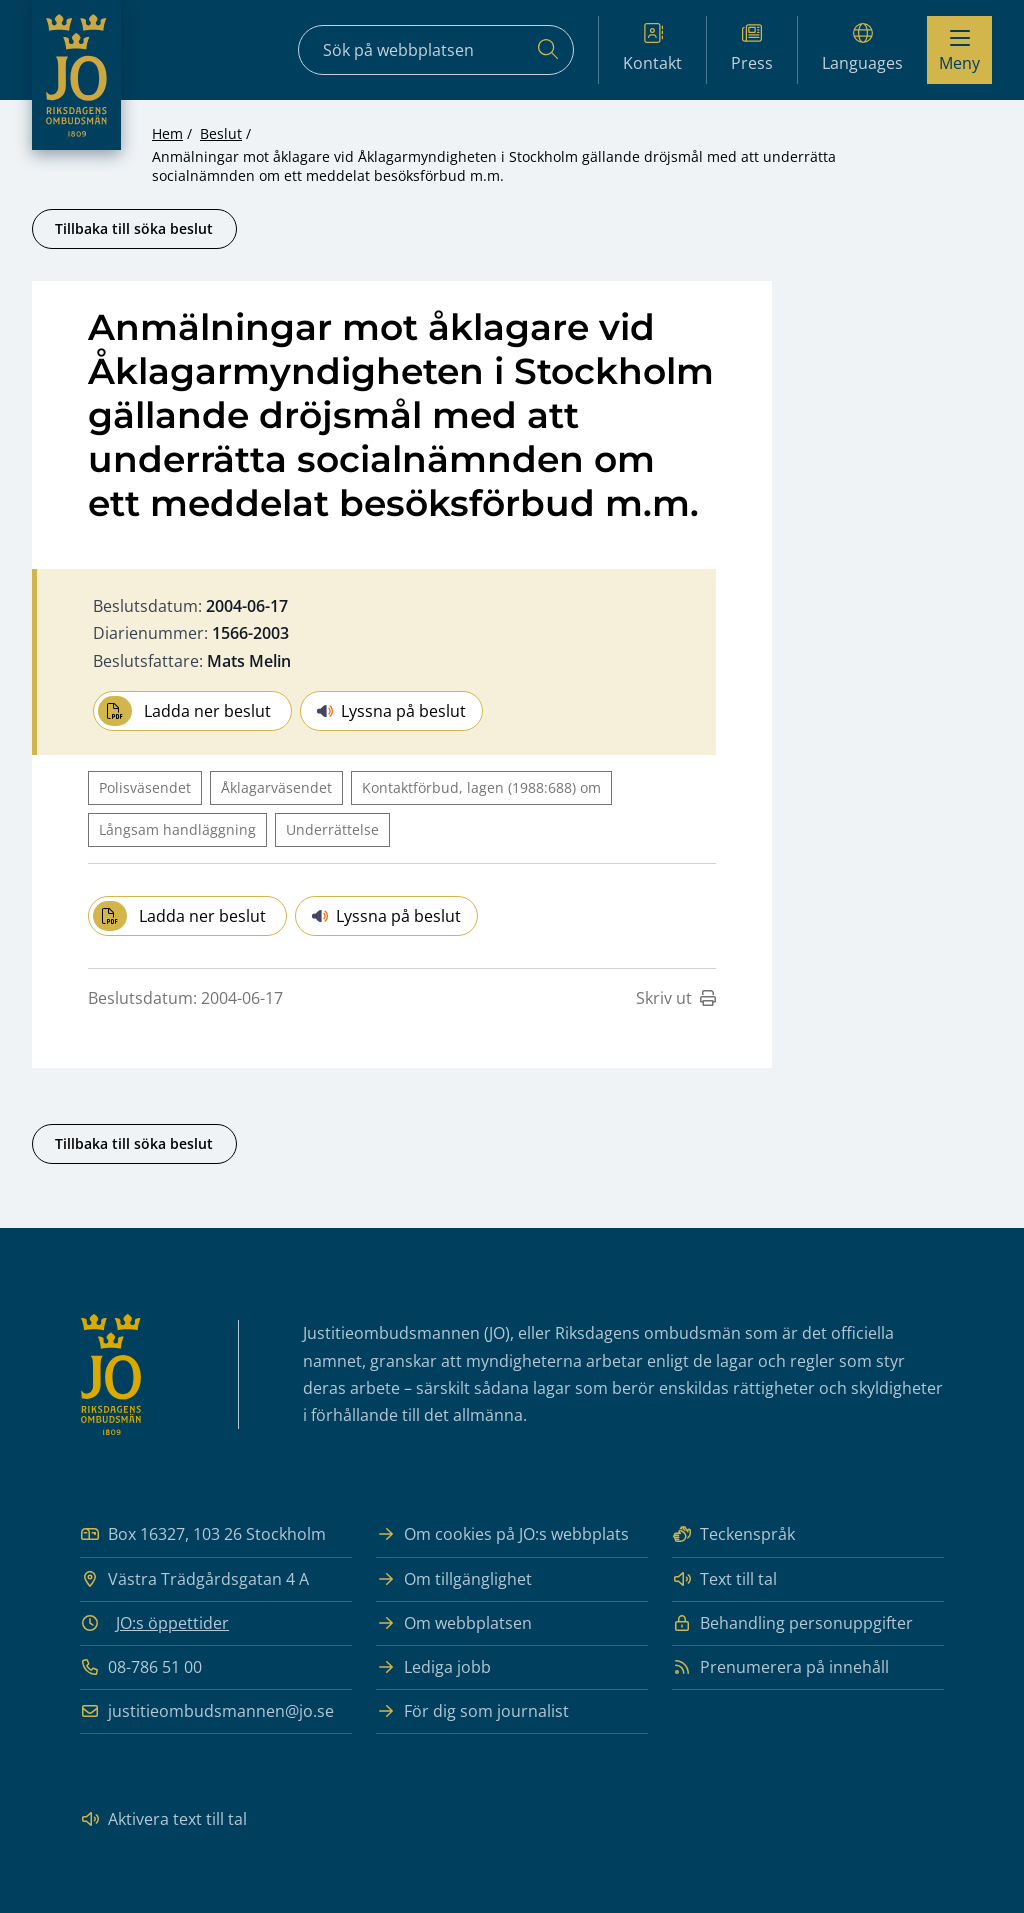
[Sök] (548, 50)
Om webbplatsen (454, 1623)
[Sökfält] (436, 50)
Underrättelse (332, 829)
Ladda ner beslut (184, 711)
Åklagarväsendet (276, 787)
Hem (167, 133)
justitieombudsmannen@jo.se (207, 1711)
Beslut (221, 133)
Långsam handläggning (177, 829)
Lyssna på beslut (391, 711)
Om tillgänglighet (454, 1579)
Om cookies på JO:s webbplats (502, 1534)
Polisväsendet (145, 787)
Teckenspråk (733, 1534)
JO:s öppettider (172, 1623)
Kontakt (652, 48)
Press (752, 48)
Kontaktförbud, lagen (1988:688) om (481, 787)
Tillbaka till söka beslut (134, 228)
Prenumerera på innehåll (780, 1667)
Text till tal (724, 1579)
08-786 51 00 (141, 1667)
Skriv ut (676, 998)
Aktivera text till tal (163, 1819)
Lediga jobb (433, 1667)
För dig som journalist (472, 1711)
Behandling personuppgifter (792, 1623)
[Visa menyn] (959, 50)
